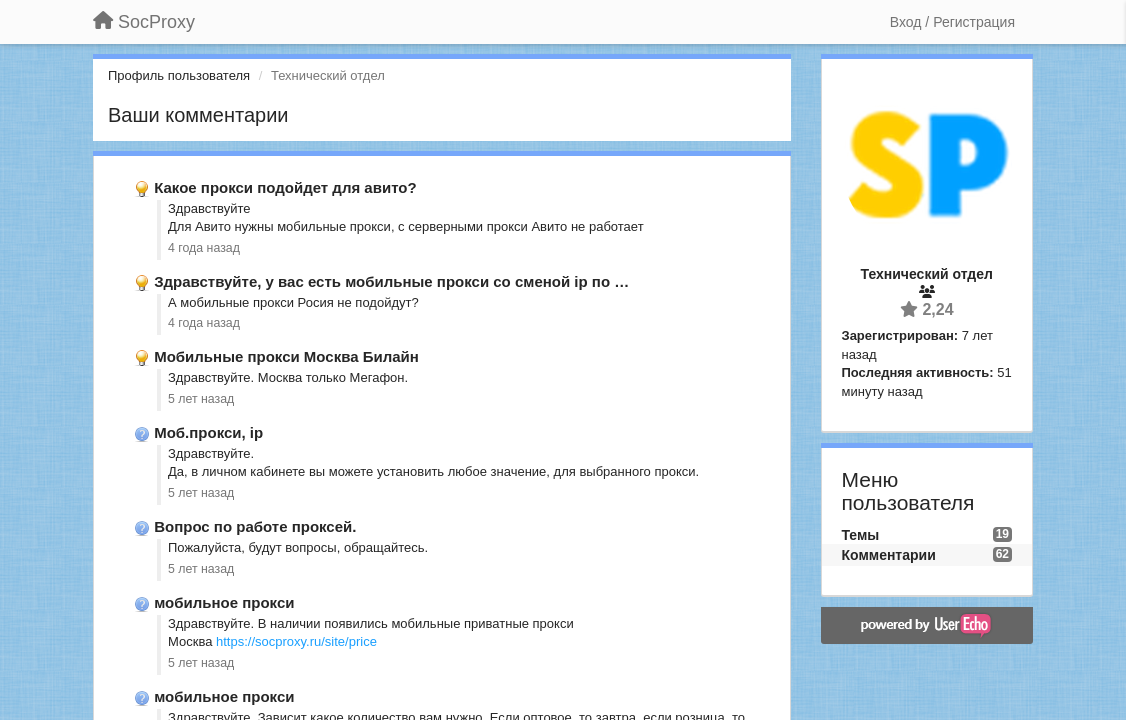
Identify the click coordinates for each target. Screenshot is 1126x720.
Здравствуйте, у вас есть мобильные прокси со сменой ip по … (391, 281)
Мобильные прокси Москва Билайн (286, 356)
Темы (861, 535)
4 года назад (204, 248)
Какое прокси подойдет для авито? (285, 187)
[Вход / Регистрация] (952, 22)
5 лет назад (201, 399)
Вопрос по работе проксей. (255, 526)
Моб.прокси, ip (208, 432)
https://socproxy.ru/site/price (296, 641)
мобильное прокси (224, 602)
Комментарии (889, 555)
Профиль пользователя (179, 75)
